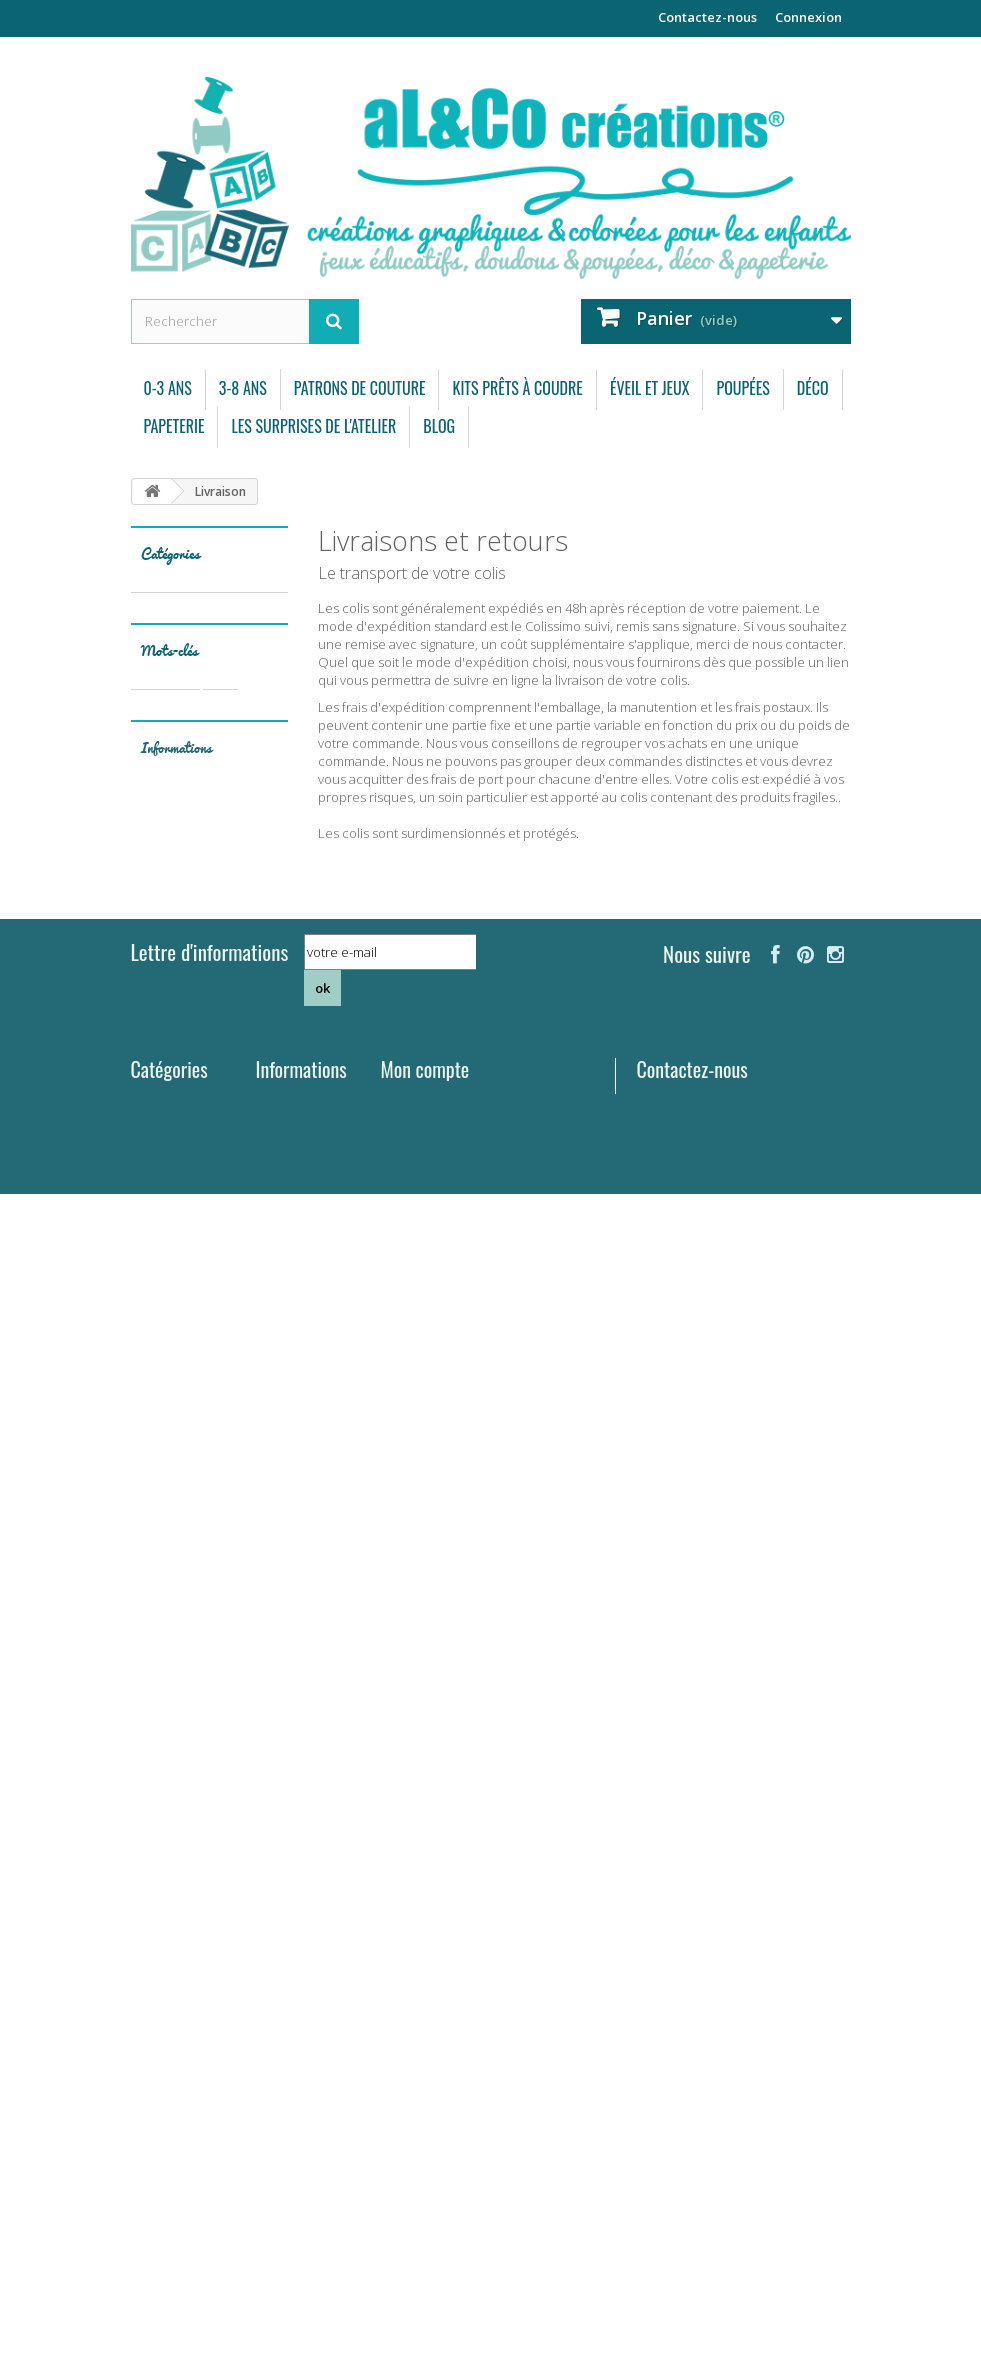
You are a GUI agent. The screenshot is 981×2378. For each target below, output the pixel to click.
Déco (813, 388)
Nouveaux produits (286, 1999)
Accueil (278, 2060)
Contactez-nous (707, 17)
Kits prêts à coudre (517, 388)
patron (217, 1130)
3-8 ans (243, 388)
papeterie (168, 1190)
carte (215, 1310)
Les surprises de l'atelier (313, 426)
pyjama (233, 1220)
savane (232, 1340)
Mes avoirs (412, 2016)
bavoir (159, 1310)
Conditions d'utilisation (189, 1652)
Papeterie (174, 426)
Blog (439, 426)
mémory (165, 1340)
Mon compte (425, 1957)
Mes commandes (432, 1990)
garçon (207, 1430)
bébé (195, 1280)
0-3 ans (168, 388)
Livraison (190, 1580)
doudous (166, 1160)
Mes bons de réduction (450, 2094)
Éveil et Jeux (650, 388)
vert (152, 1430)
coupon (237, 1250)
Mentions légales (213, 1611)
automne (167, 1250)
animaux (165, 1040)
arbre (156, 1370)
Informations (176, 1535)
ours (227, 1160)
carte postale (179, 1400)
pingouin (220, 1370)
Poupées (742, 388)
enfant (251, 1280)
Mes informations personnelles (473, 2068)
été (249, 1400)
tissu (221, 1100)
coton (158, 1130)
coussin (230, 1070)
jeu (149, 1280)
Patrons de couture (360, 388)
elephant (166, 1460)
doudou (163, 1100)
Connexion (808, 17)
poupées (165, 1220)
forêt (234, 1190)
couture (163, 1070)
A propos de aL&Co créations (292, 2218)
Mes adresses (422, 2042)
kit (220, 1040)
